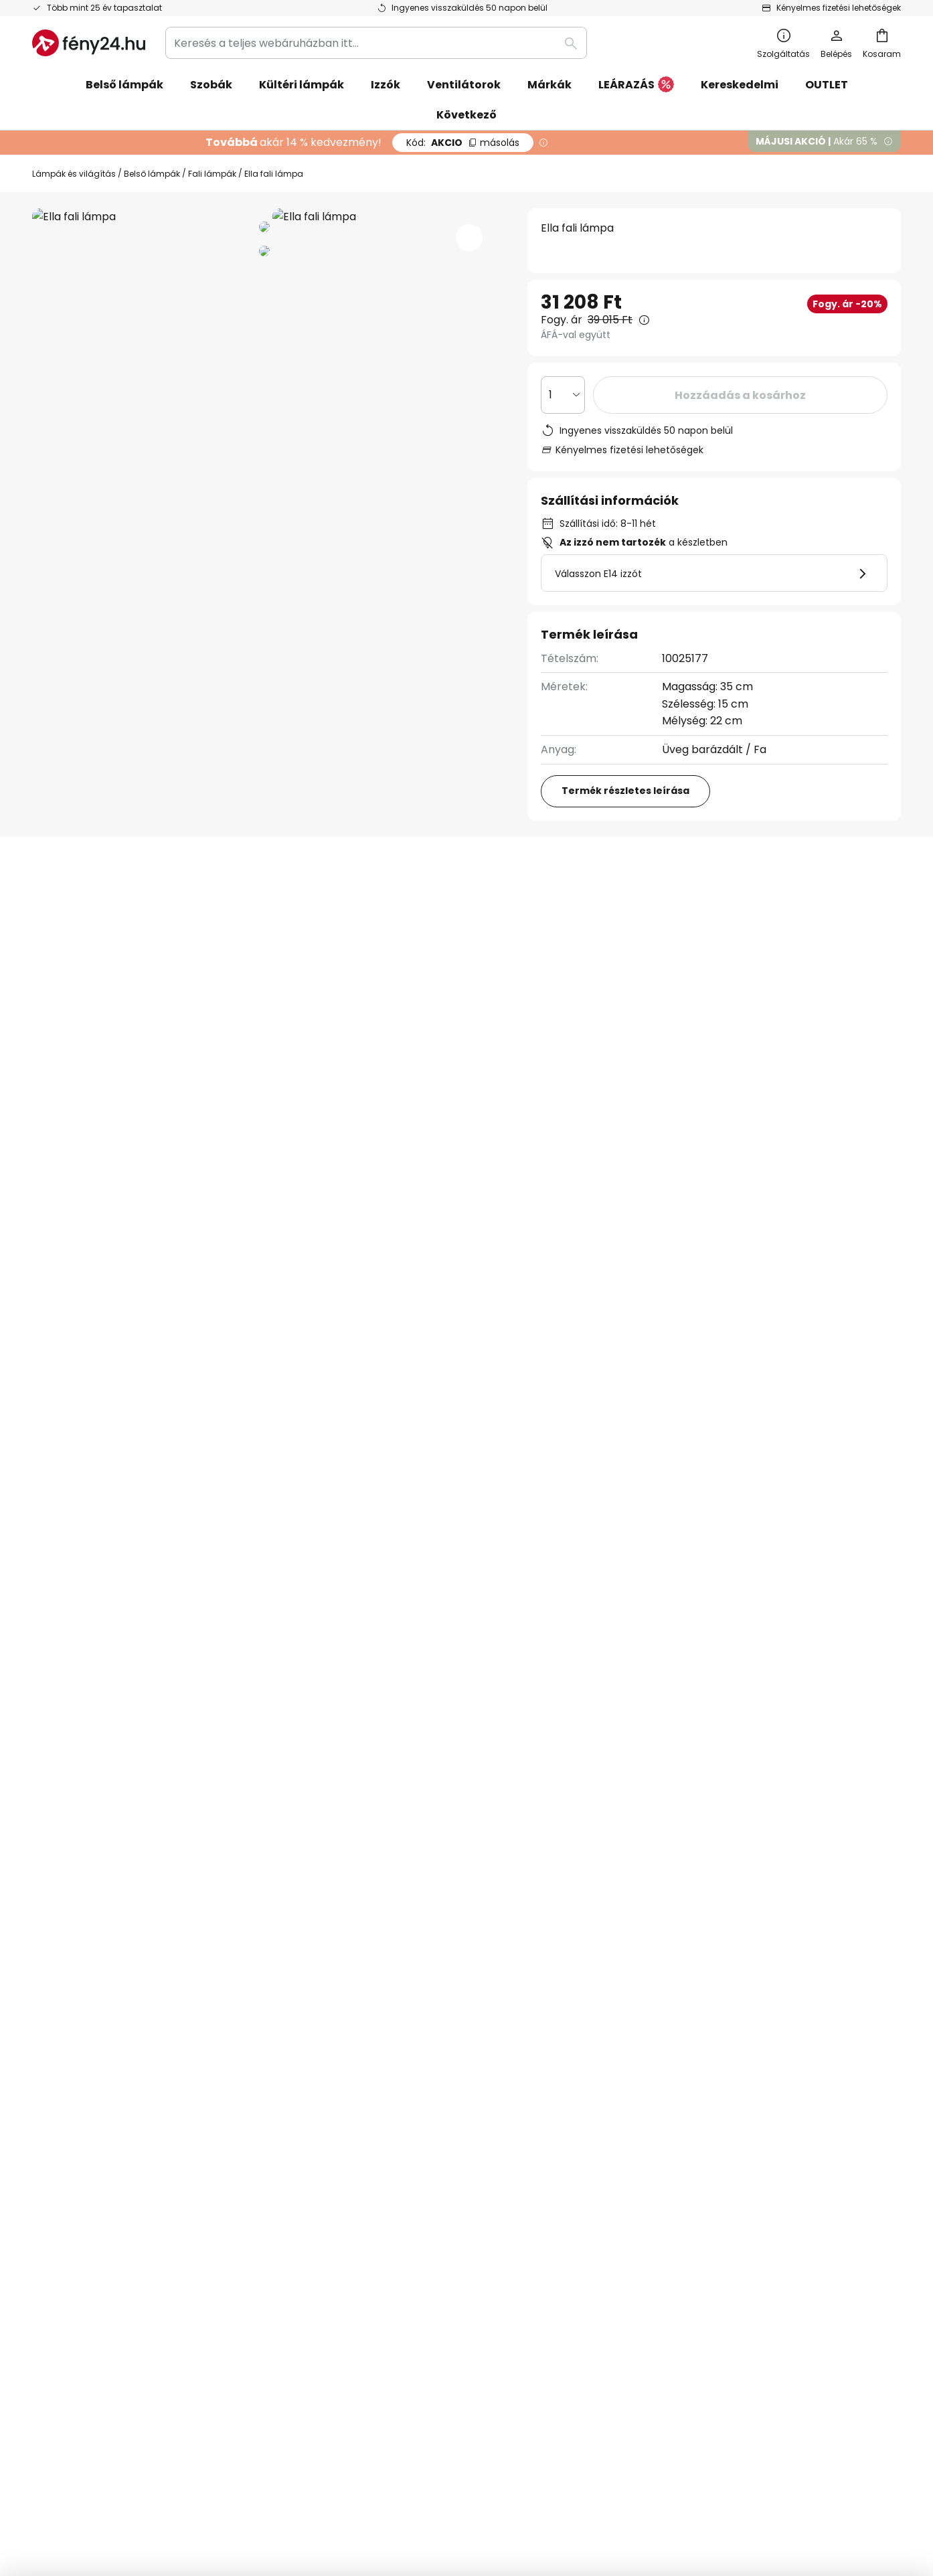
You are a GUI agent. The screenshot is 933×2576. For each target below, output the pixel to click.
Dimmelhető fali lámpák (383, 1442)
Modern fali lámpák (248, 1442)
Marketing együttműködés (396, 2135)
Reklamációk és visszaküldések (113, 2181)
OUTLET (826, 84)
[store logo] (88, 42)
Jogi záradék (653, 2181)
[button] (469, 237)
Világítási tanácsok (441, 2158)
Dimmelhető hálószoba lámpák (546, 1442)
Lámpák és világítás (74, 173)
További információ (287, 909)
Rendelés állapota (79, 2158)
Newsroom (354, 2181)
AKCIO (462, 142)
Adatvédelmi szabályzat (683, 2135)
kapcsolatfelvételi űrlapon (289, 1982)
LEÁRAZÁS (636, 85)
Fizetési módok (71, 2204)
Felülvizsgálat (449, 909)
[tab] (107, 909)
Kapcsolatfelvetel (79, 2112)
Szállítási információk (87, 2228)
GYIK (44, 2135)
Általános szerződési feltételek (701, 2112)
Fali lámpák (212, 173)
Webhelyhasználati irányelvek (699, 2158)
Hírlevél (346, 2112)
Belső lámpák (152, 173)
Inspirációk (354, 2158)
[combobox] (376, 42)
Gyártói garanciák (79, 2251)
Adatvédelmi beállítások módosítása (252, 2481)
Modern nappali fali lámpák (107, 1442)
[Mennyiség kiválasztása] (563, 395)
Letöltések (570, 909)
